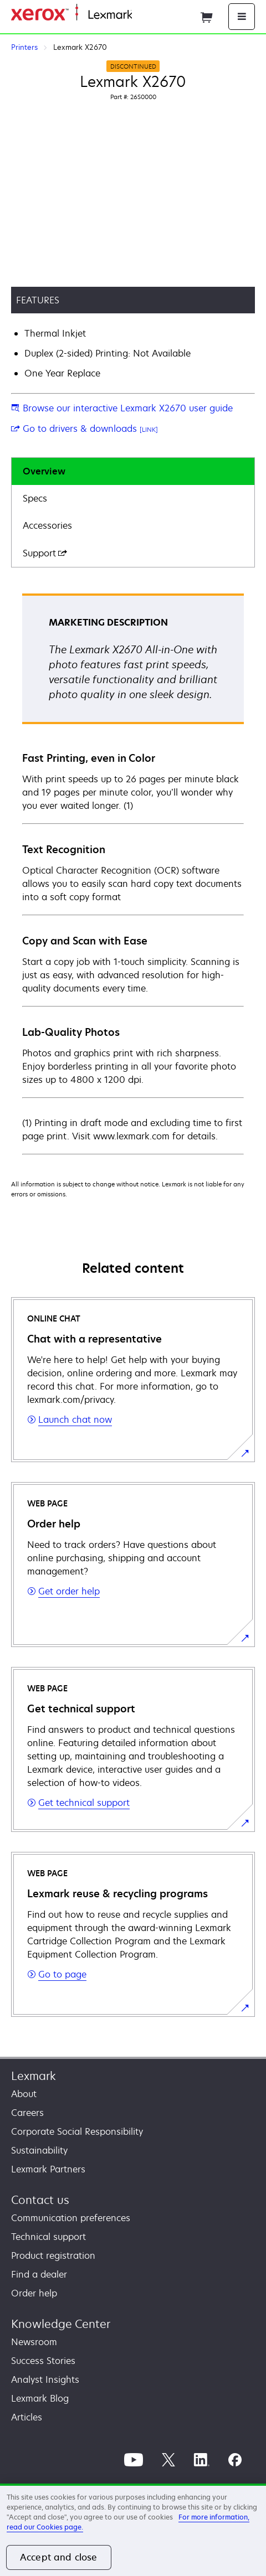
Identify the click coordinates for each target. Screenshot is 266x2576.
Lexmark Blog (40, 2398)
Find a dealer (39, 2274)
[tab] (133, 471)
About (24, 2094)
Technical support (48, 2237)
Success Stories (43, 2361)
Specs (35, 498)
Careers (27, 2113)
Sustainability (39, 2150)
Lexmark (33, 2075)
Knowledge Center (60, 2323)
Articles (26, 2417)
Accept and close (59, 2557)
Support (45, 553)
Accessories (47, 525)
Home (143, 15)
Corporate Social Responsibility (77, 2131)
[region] (133, 2530)
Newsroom (34, 2342)
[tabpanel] (133, 873)
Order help (34, 2293)
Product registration (53, 2255)
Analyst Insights (45, 2379)
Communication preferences (70, 2218)
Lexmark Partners (48, 2169)
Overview (44, 471)
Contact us (40, 2199)
